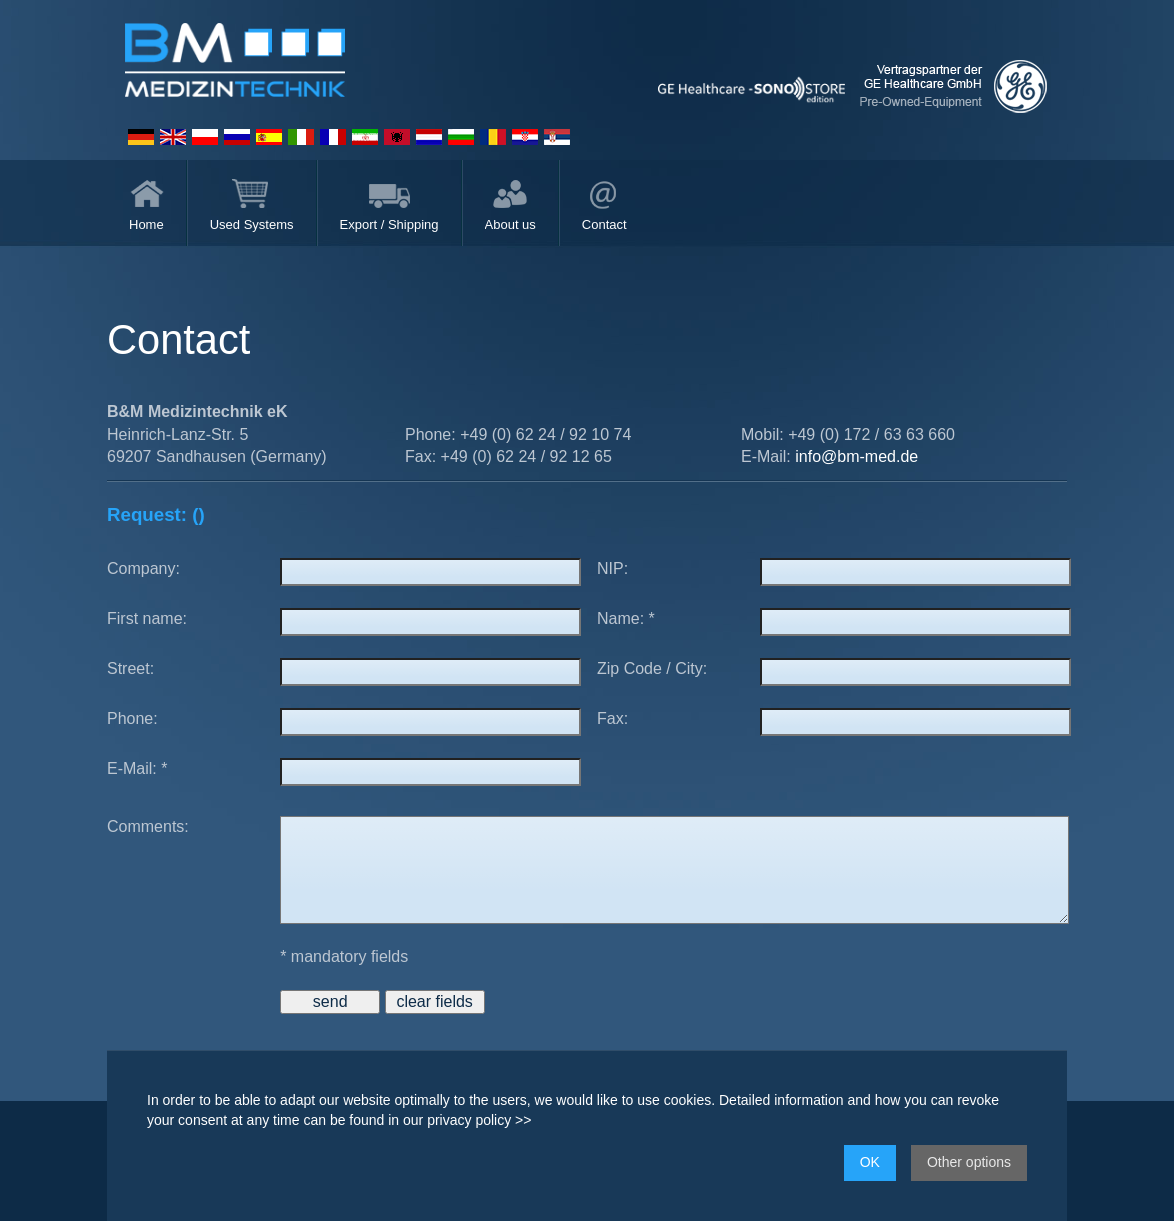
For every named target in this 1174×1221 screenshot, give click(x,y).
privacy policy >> (479, 1120)
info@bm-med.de (856, 456)
